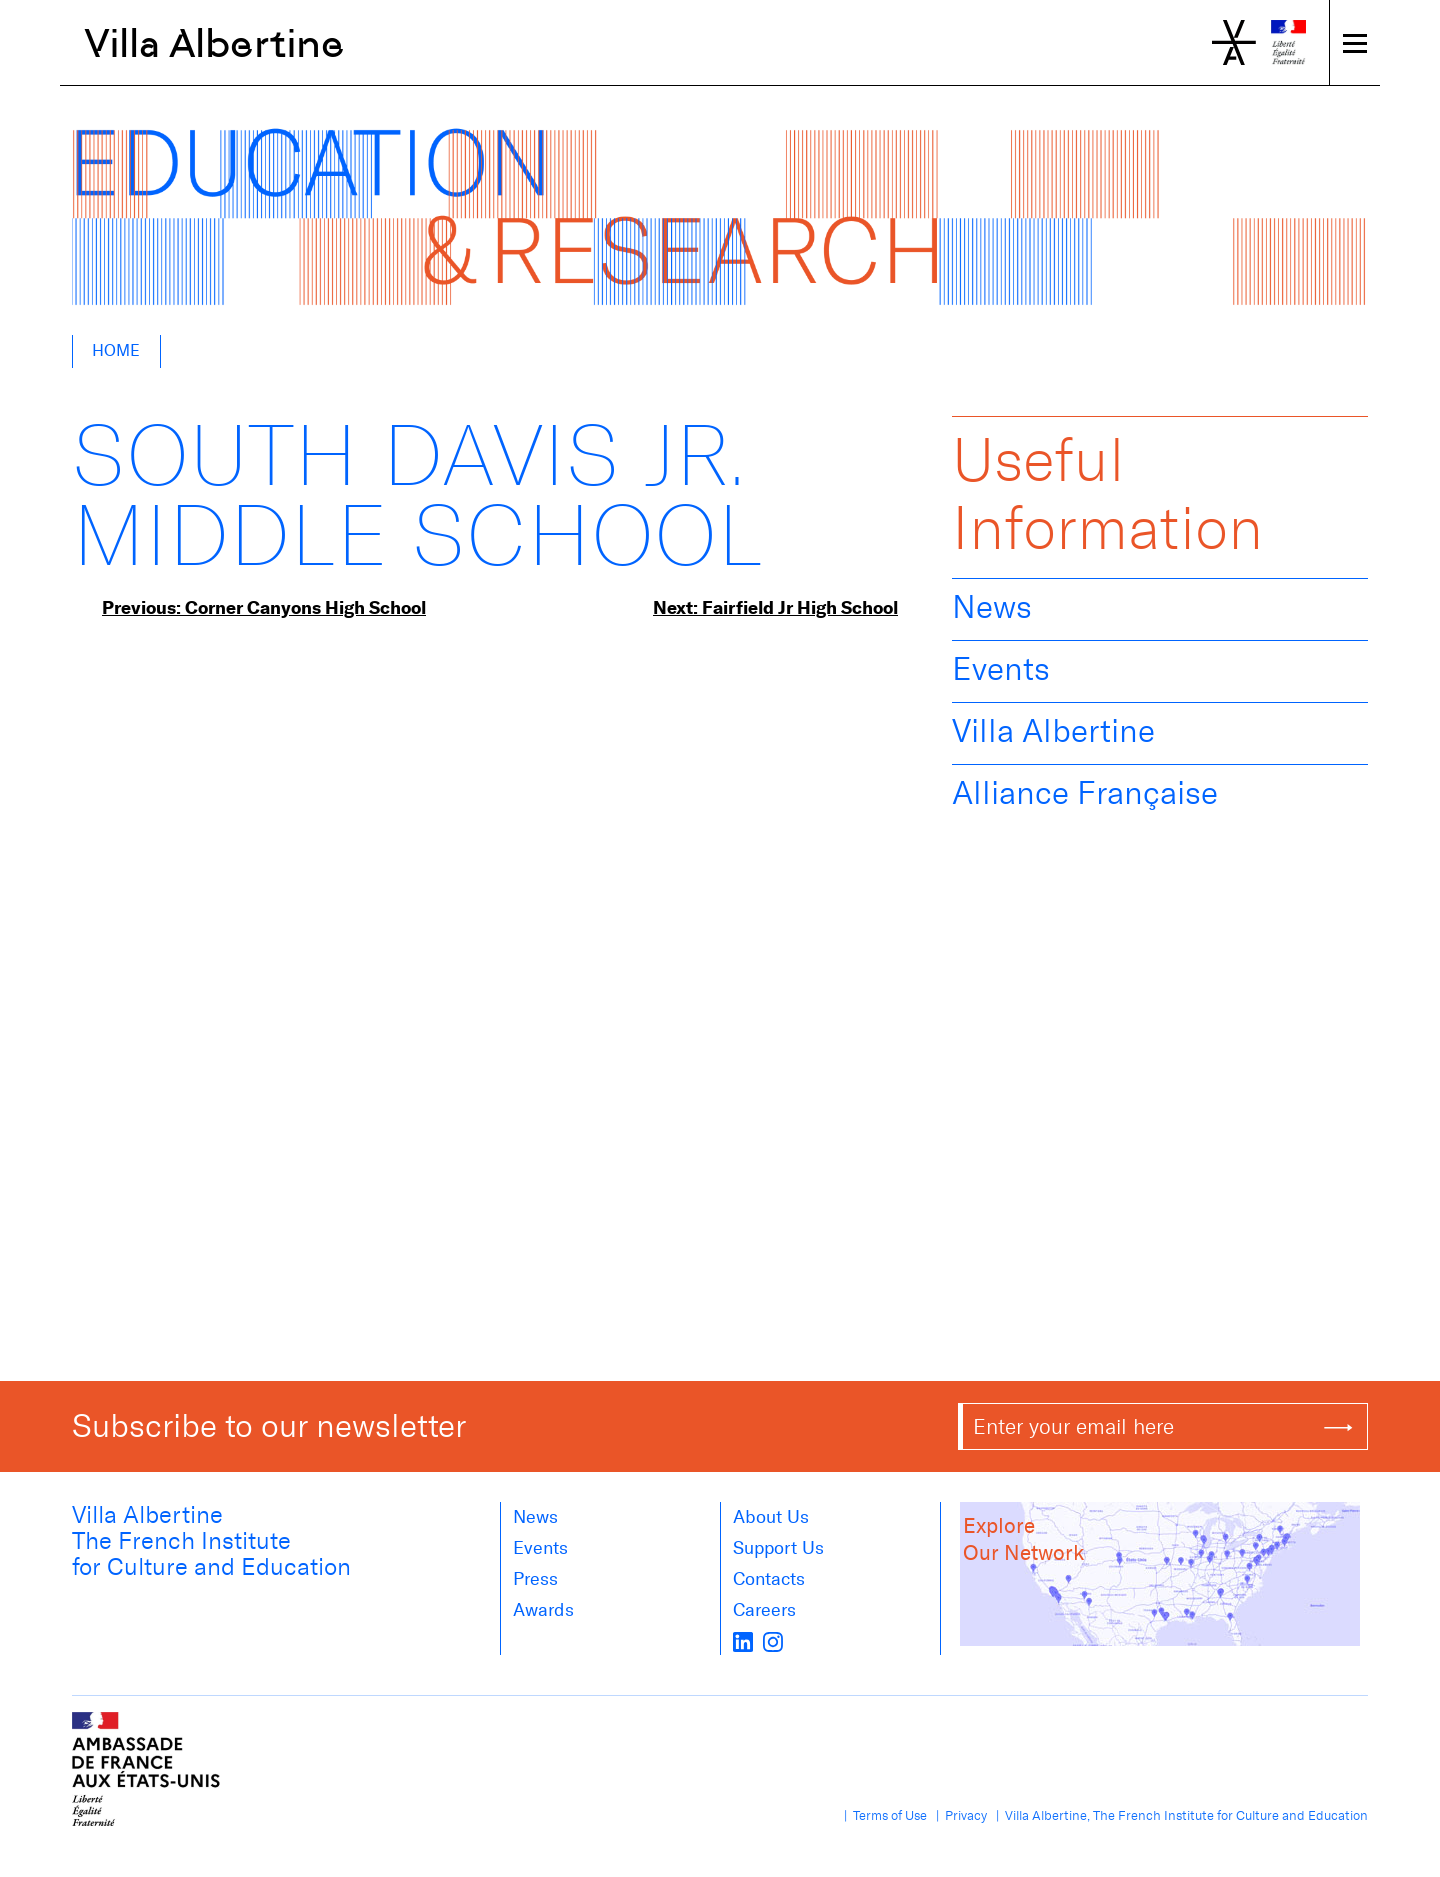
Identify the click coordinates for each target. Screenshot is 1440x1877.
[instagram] (773, 1641)
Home (116, 350)
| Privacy (958, 1815)
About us (771, 1517)
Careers (764, 1610)
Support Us (778, 1548)
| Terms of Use (882, 1815)
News (992, 607)
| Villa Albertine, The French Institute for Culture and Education (1179, 1815)
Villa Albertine (214, 43)
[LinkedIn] (743, 1641)
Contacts (769, 1579)
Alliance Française (1085, 793)
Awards (543, 1610)
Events (1001, 669)
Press (535, 1579)
